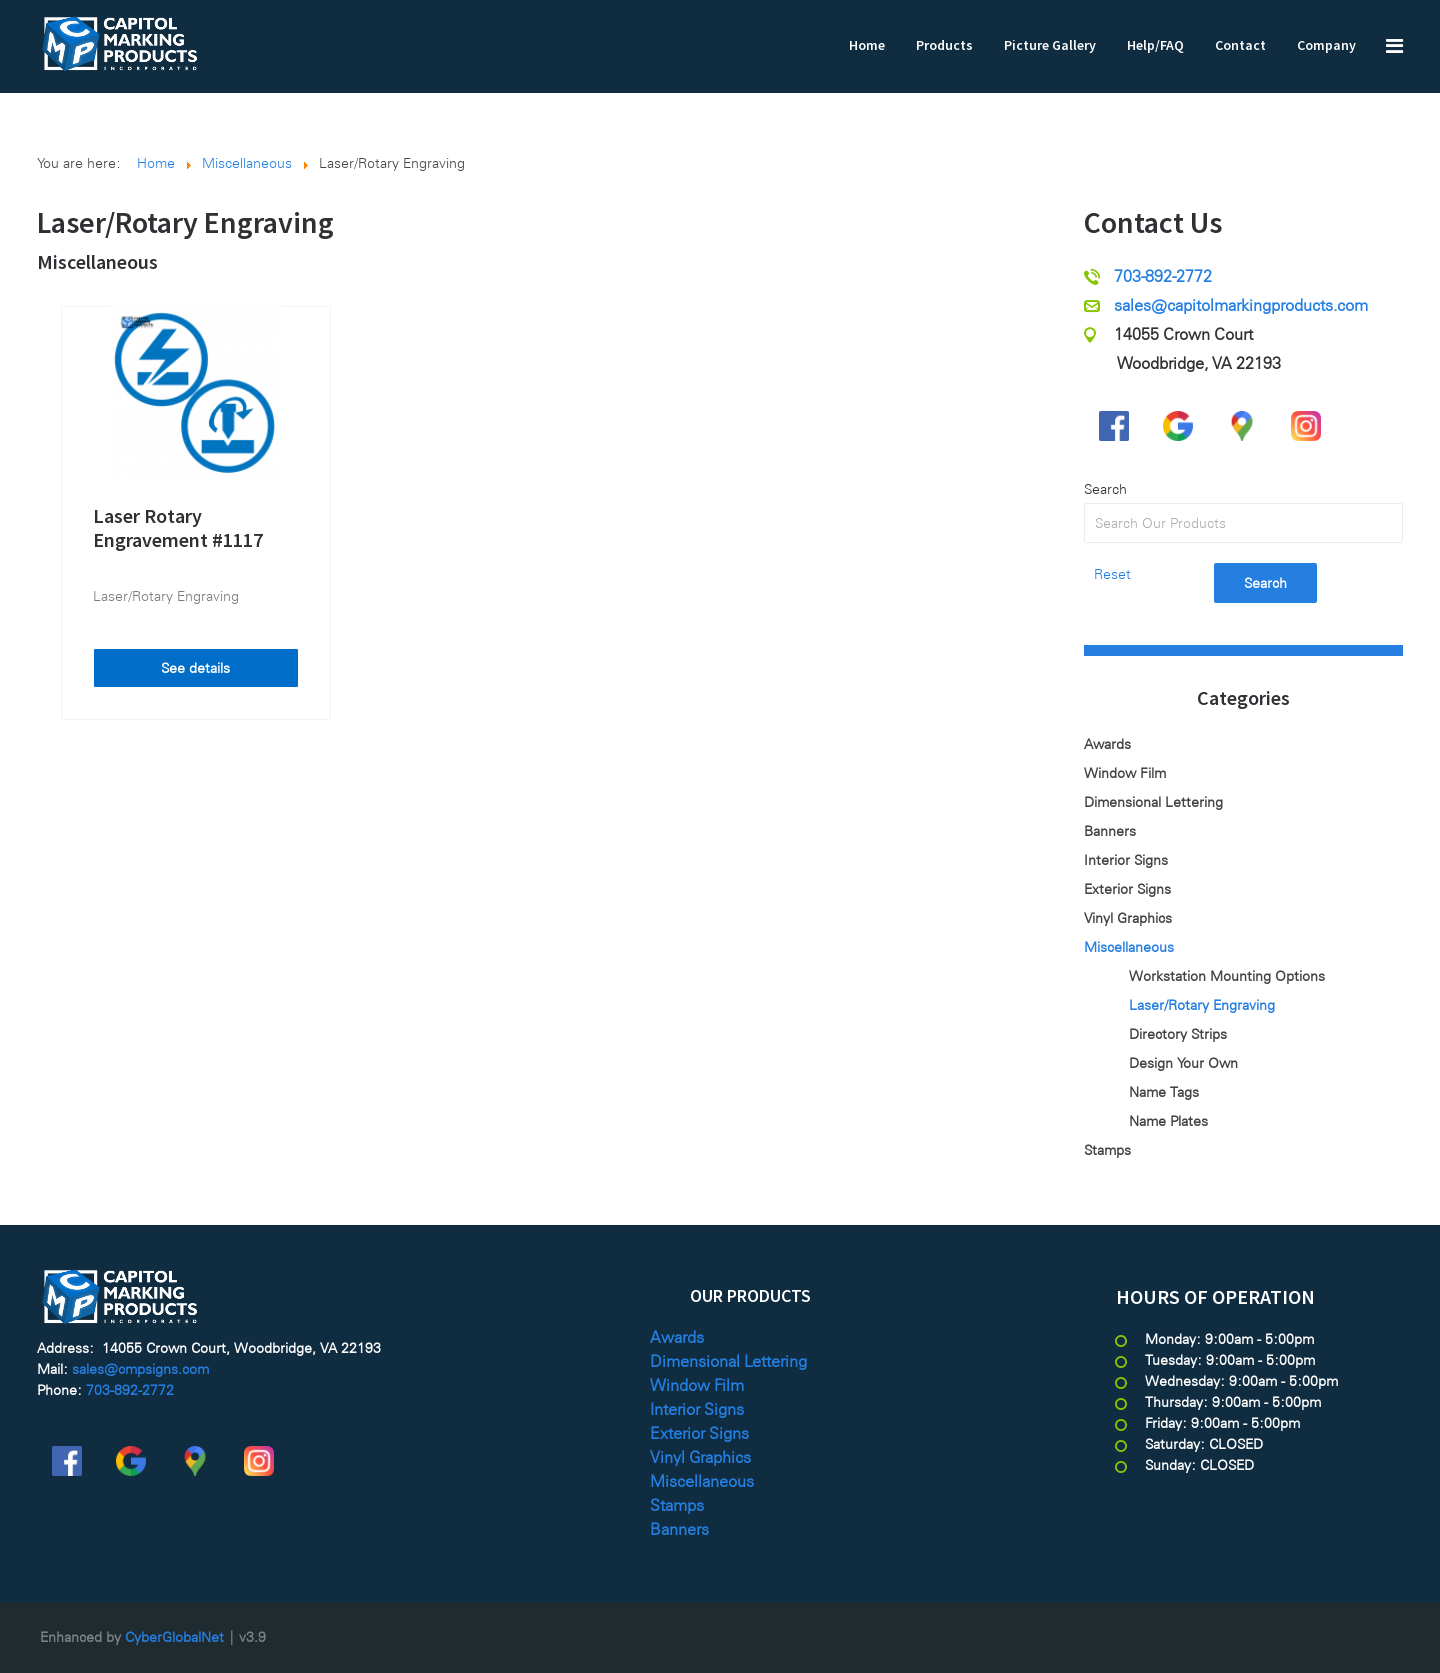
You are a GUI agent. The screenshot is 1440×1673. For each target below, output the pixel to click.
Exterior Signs (1127, 889)
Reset (1112, 574)
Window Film (1125, 773)
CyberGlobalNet (174, 1637)
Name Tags (1164, 1092)
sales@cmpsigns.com (140, 1369)
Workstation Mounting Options (1227, 976)
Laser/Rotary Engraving (166, 596)
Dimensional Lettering (1153, 802)
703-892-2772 (1163, 276)
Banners (1110, 831)
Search (1105, 489)
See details (195, 668)
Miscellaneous (97, 261)
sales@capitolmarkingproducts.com (1241, 305)
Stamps (1107, 1150)
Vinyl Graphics (1128, 918)
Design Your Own (1183, 1063)
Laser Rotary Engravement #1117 (178, 527)
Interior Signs (1126, 860)
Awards (1107, 744)
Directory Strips (1178, 1034)
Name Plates (1168, 1121)
